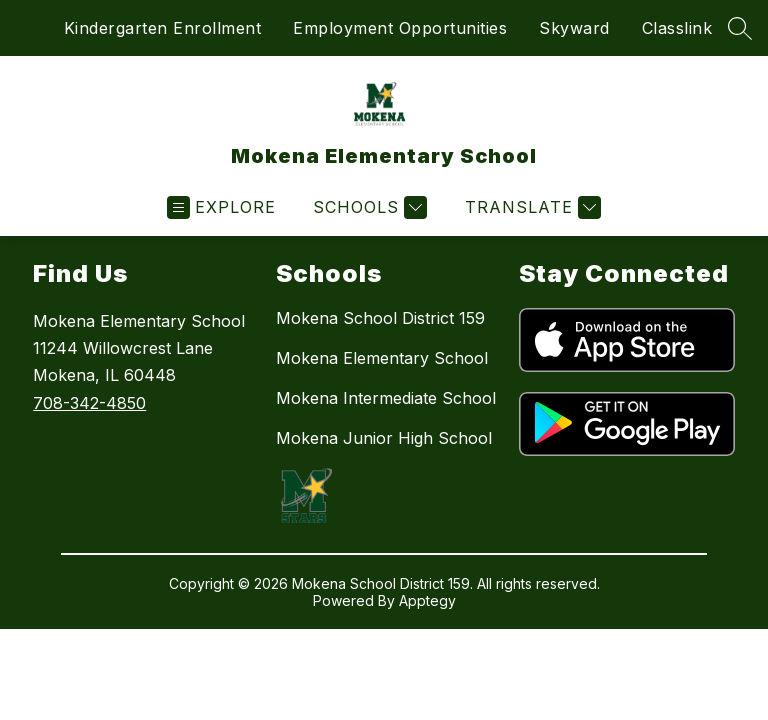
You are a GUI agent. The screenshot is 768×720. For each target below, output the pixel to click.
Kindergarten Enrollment (163, 28)
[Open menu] (221, 207)
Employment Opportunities (400, 28)
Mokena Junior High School (384, 438)
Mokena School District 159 (380, 318)
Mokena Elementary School (382, 358)
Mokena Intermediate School (386, 398)
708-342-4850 (89, 403)
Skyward (574, 28)
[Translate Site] (530, 207)
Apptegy (427, 600)
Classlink (677, 28)
